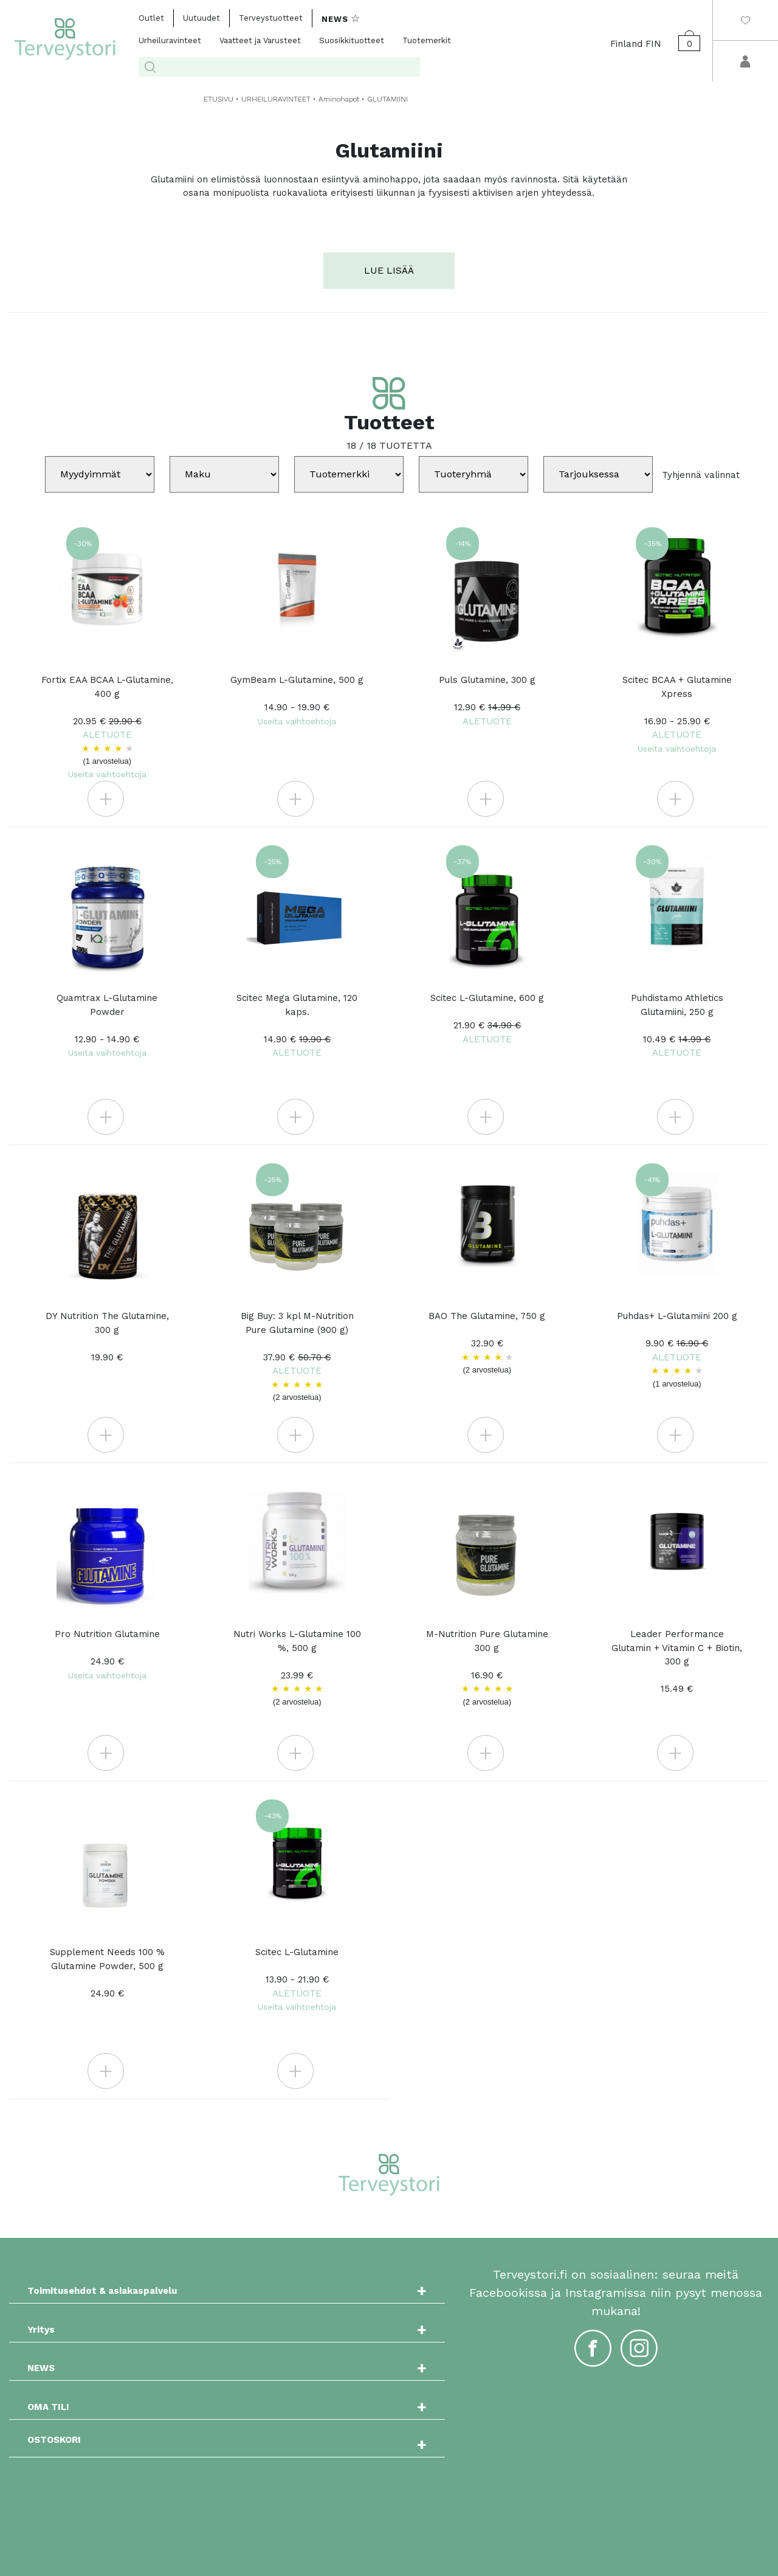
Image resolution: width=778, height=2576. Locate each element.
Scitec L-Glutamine (297, 1979)
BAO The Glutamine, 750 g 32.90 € (486, 1343)
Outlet (151, 18)
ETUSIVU (218, 99)
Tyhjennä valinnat (701, 474)
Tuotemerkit (426, 40)
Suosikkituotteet (351, 40)
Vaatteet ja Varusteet (260, 40)
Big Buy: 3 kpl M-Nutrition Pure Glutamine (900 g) (297, 1357)
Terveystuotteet (271, 18)
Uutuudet (201, 18)
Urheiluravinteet (170, 40)
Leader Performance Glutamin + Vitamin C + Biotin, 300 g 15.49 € (676, 1661)
